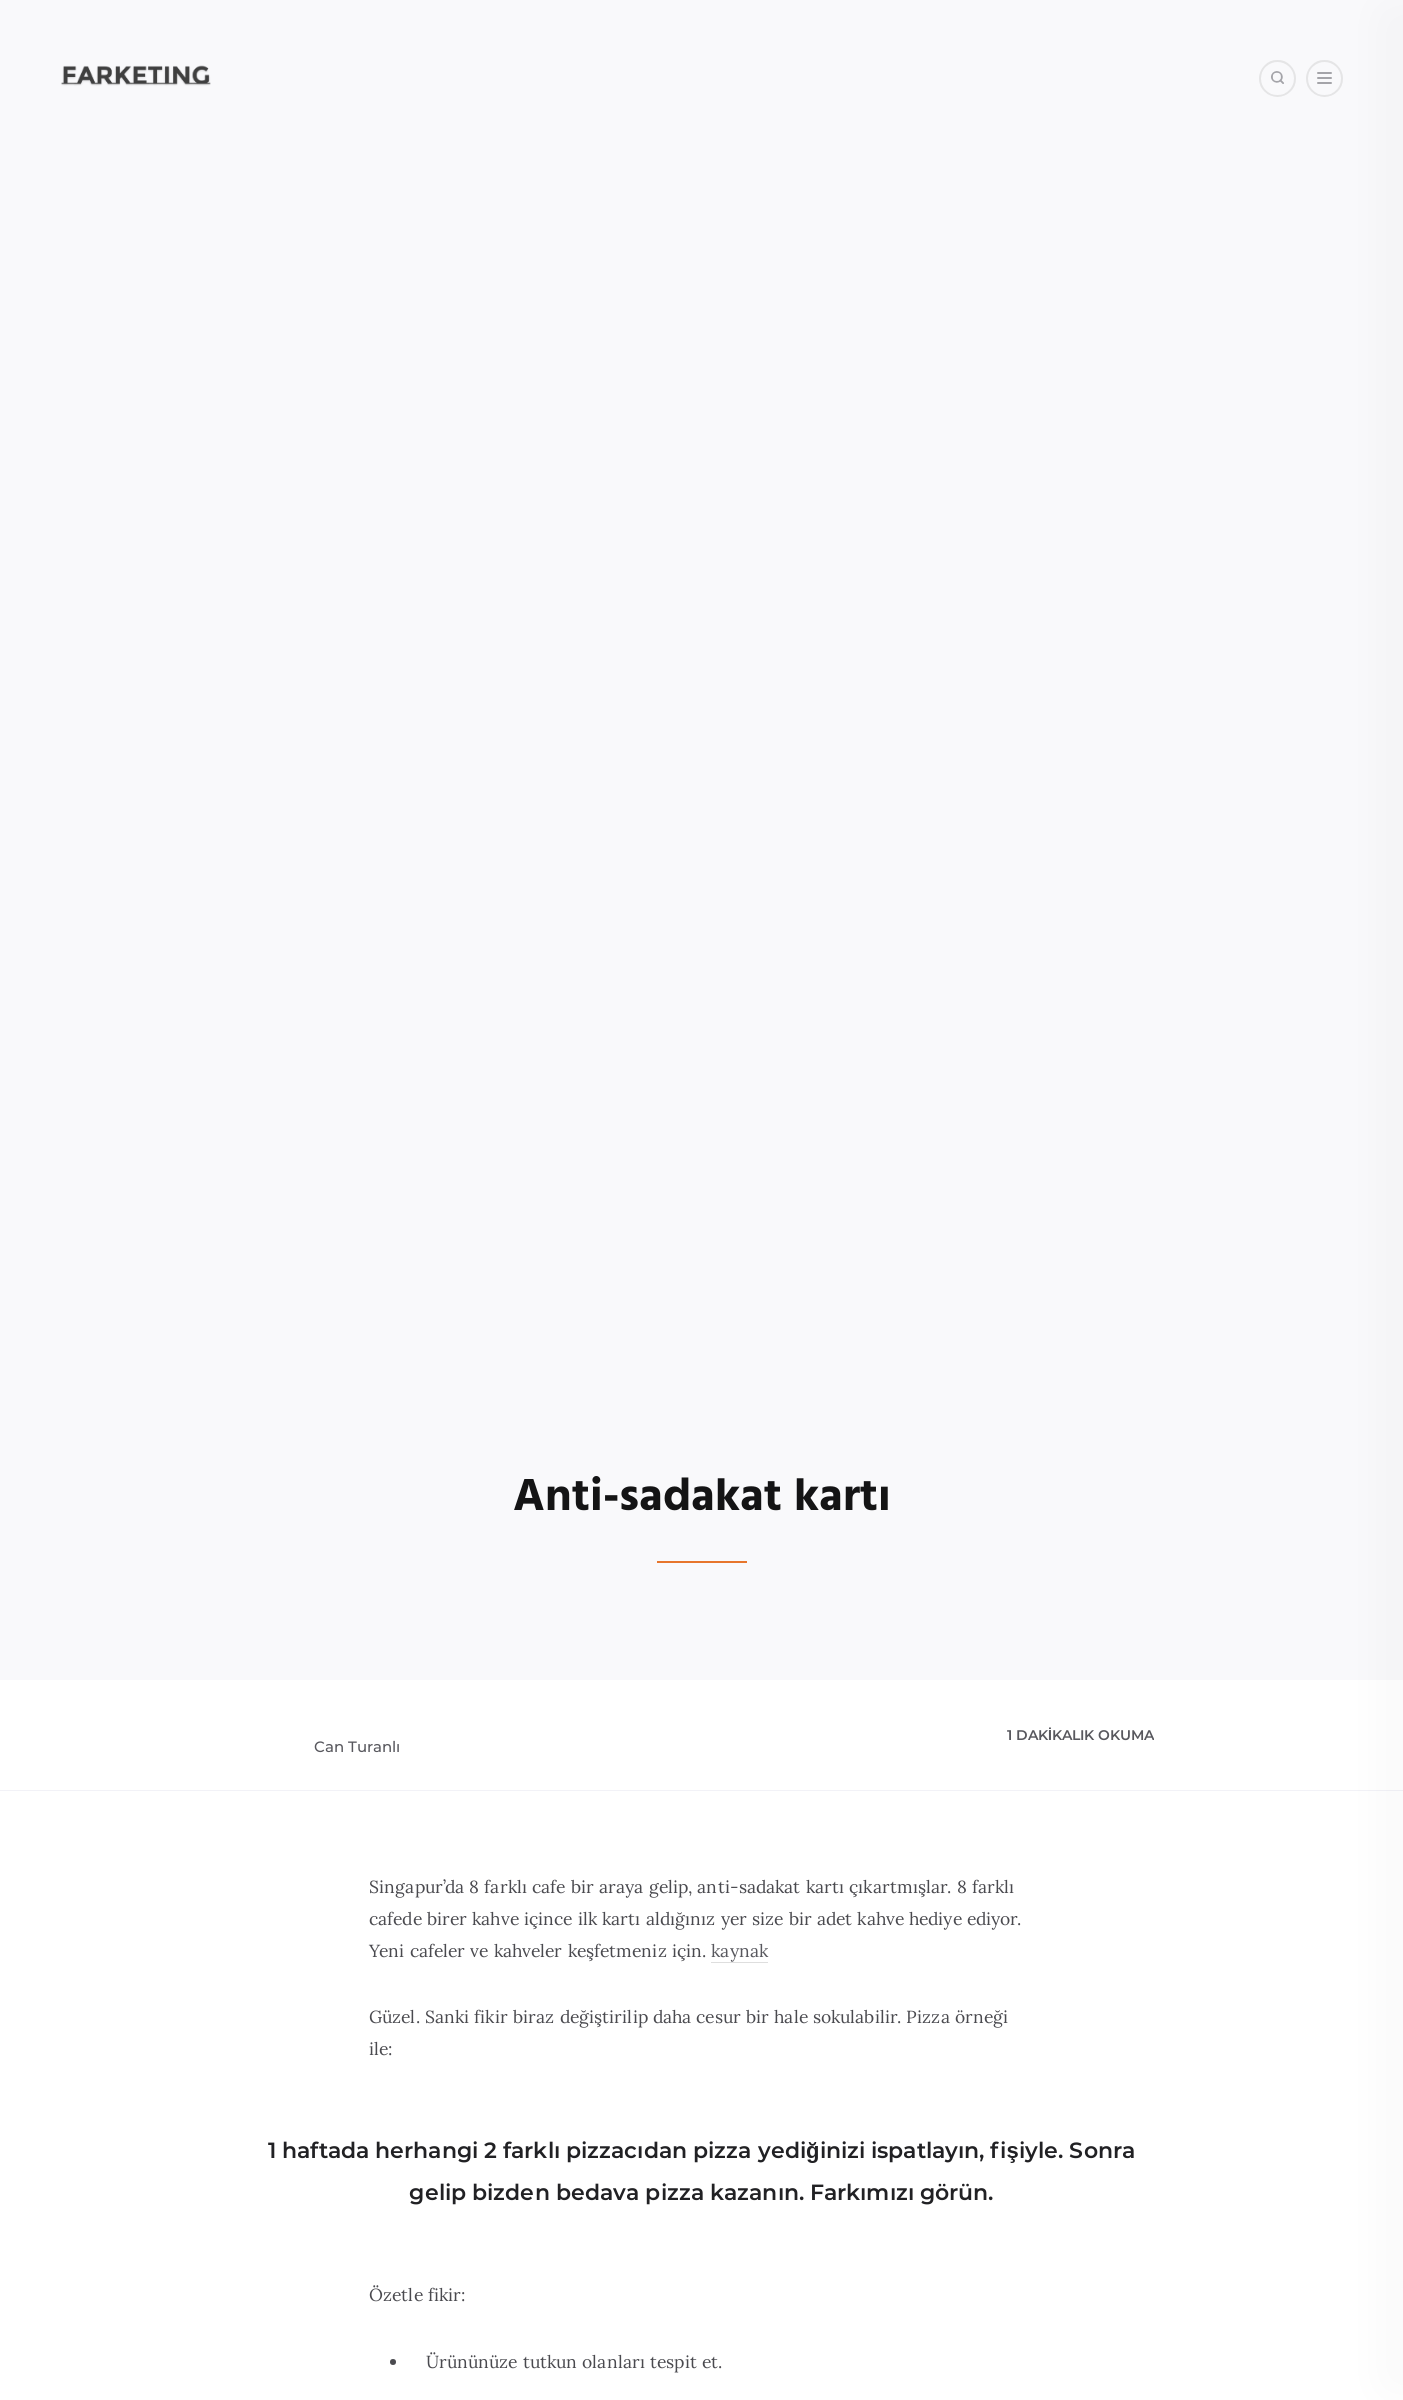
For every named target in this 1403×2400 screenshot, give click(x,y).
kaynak (739, 1950)
